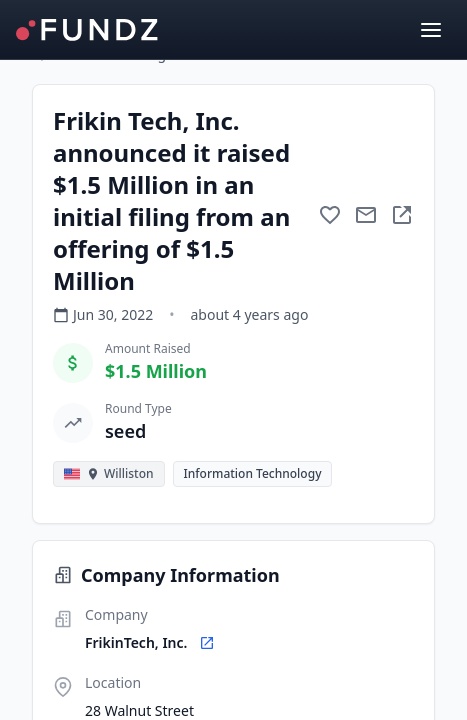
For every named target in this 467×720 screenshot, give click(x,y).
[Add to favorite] (330, 215)
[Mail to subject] (366, 215)
